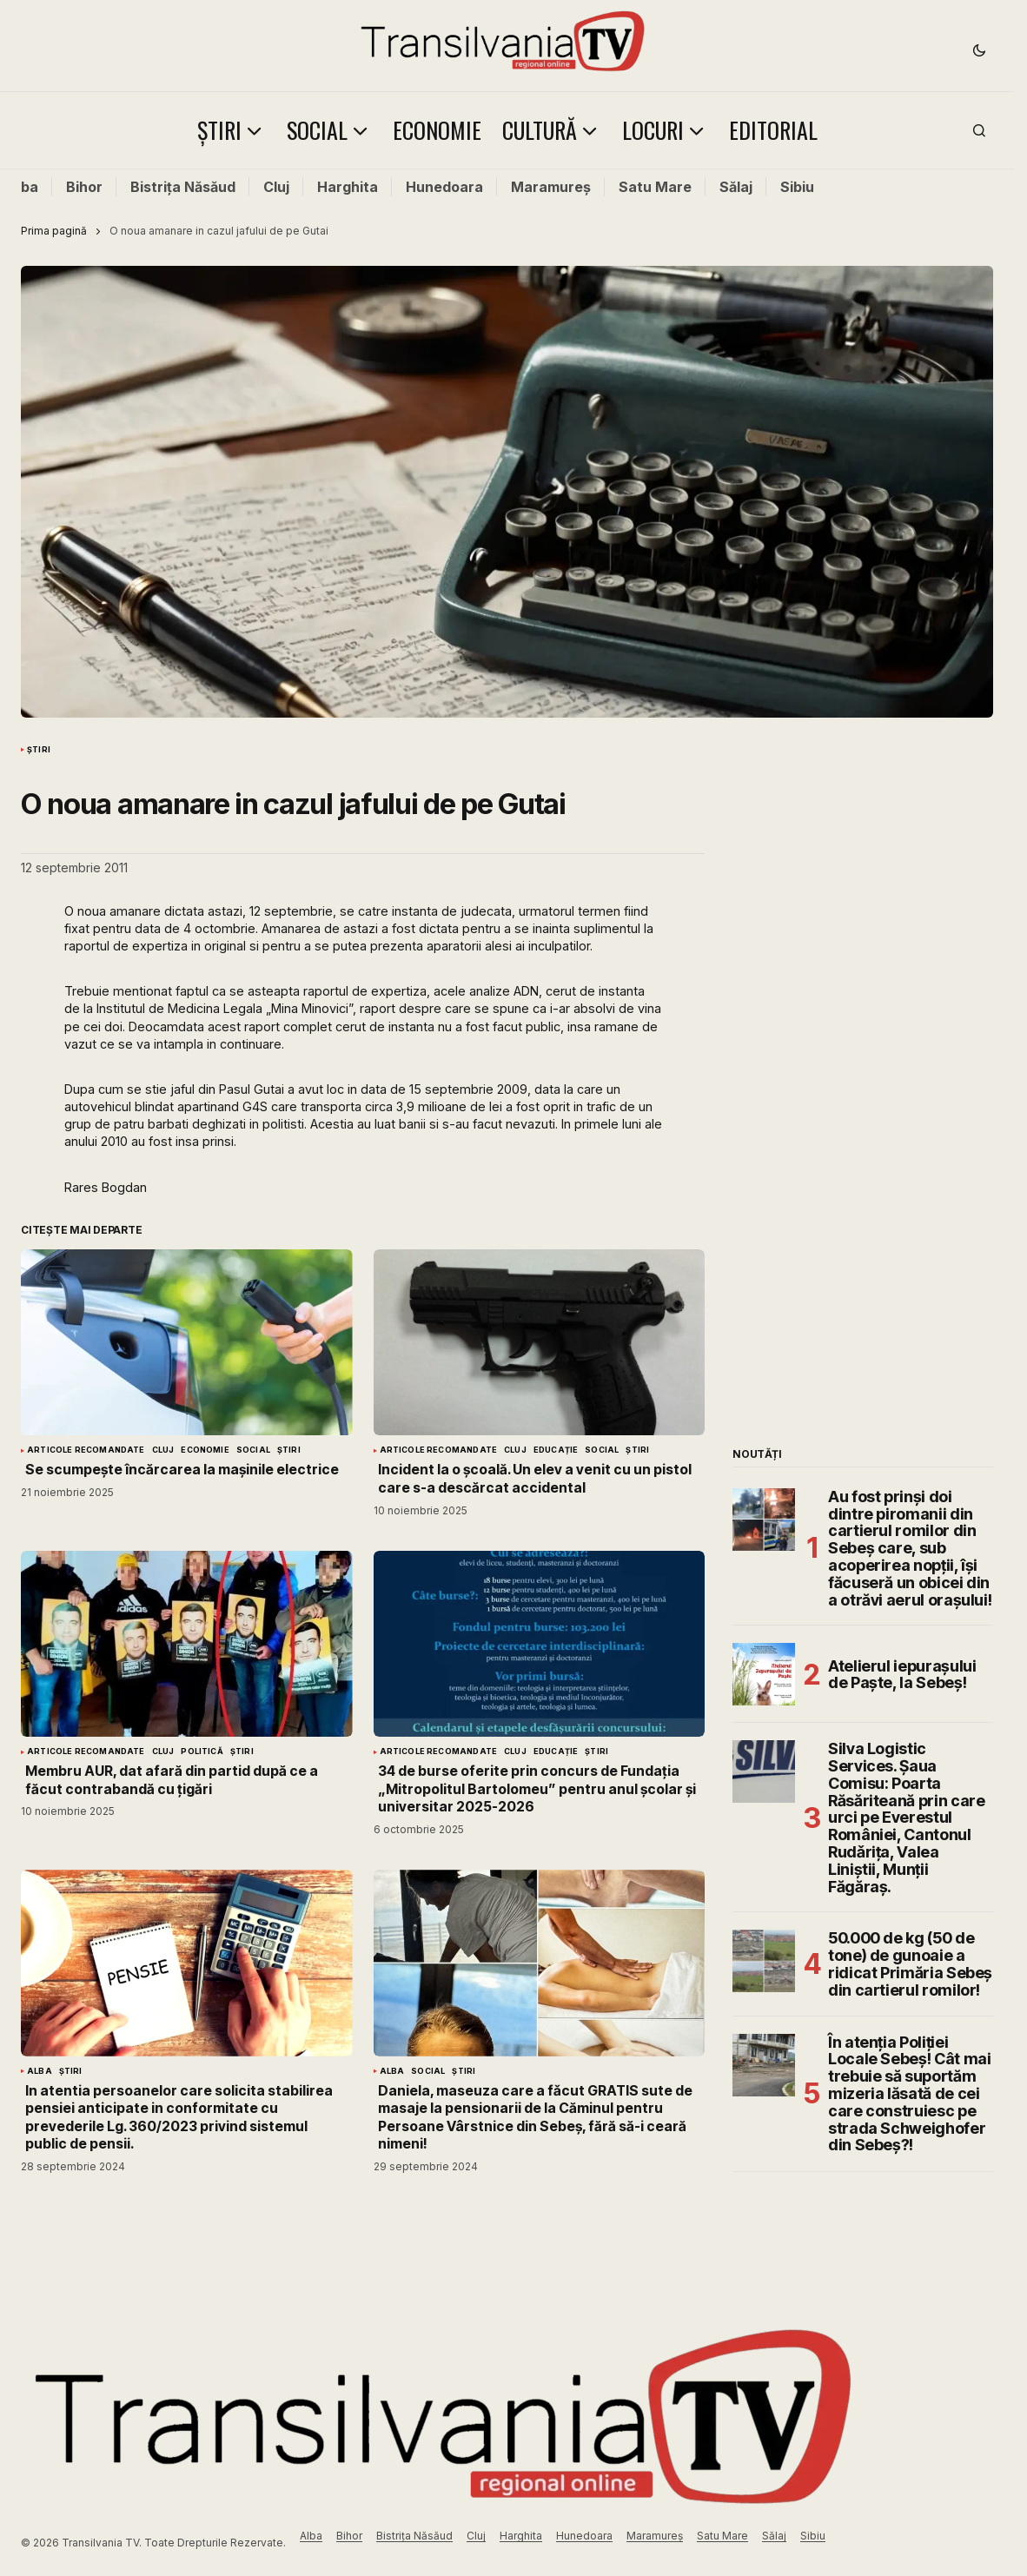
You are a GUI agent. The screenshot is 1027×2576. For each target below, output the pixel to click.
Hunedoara (444, 186)
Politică (201, 1751)
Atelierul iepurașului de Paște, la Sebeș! (902, 1674)
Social (253, 1450)
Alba (22, 186)
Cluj (276, 186)
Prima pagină (54, 230)
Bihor (84, 186)
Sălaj (735, 186)
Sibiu (797, 186)
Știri (38, 749)
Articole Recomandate (86, 1450)
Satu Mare (655, 186)
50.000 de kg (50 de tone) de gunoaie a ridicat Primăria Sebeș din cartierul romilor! (910, 1964)
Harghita (347, 186)
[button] (979, 49)
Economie (205, 1450)
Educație (555, 1450)
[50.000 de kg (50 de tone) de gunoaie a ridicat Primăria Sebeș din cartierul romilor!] (763, 1961)
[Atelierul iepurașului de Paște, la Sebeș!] (763, 1674)
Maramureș (551, 186)
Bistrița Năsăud (182, 186)
